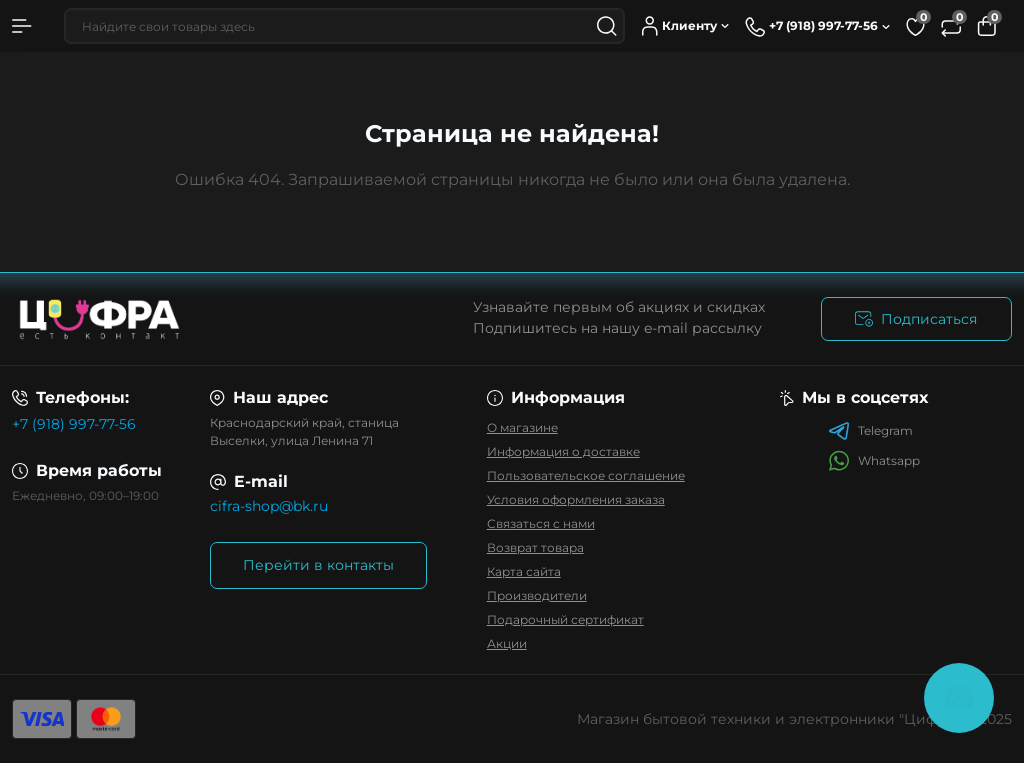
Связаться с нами (541, 523)
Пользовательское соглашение (586, 475)
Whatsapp (874, 460)
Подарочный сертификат (565, 619)
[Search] (607, 26)
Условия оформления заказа (576, 499)
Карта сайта (524, 571)
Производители (537, 595)
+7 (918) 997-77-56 (74, 424)
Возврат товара (535, 547)
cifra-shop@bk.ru (269, 506)
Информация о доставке (563, 451)
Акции (507, 643)
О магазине (522, 427)
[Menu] (22, 26)
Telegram (870, 431)
